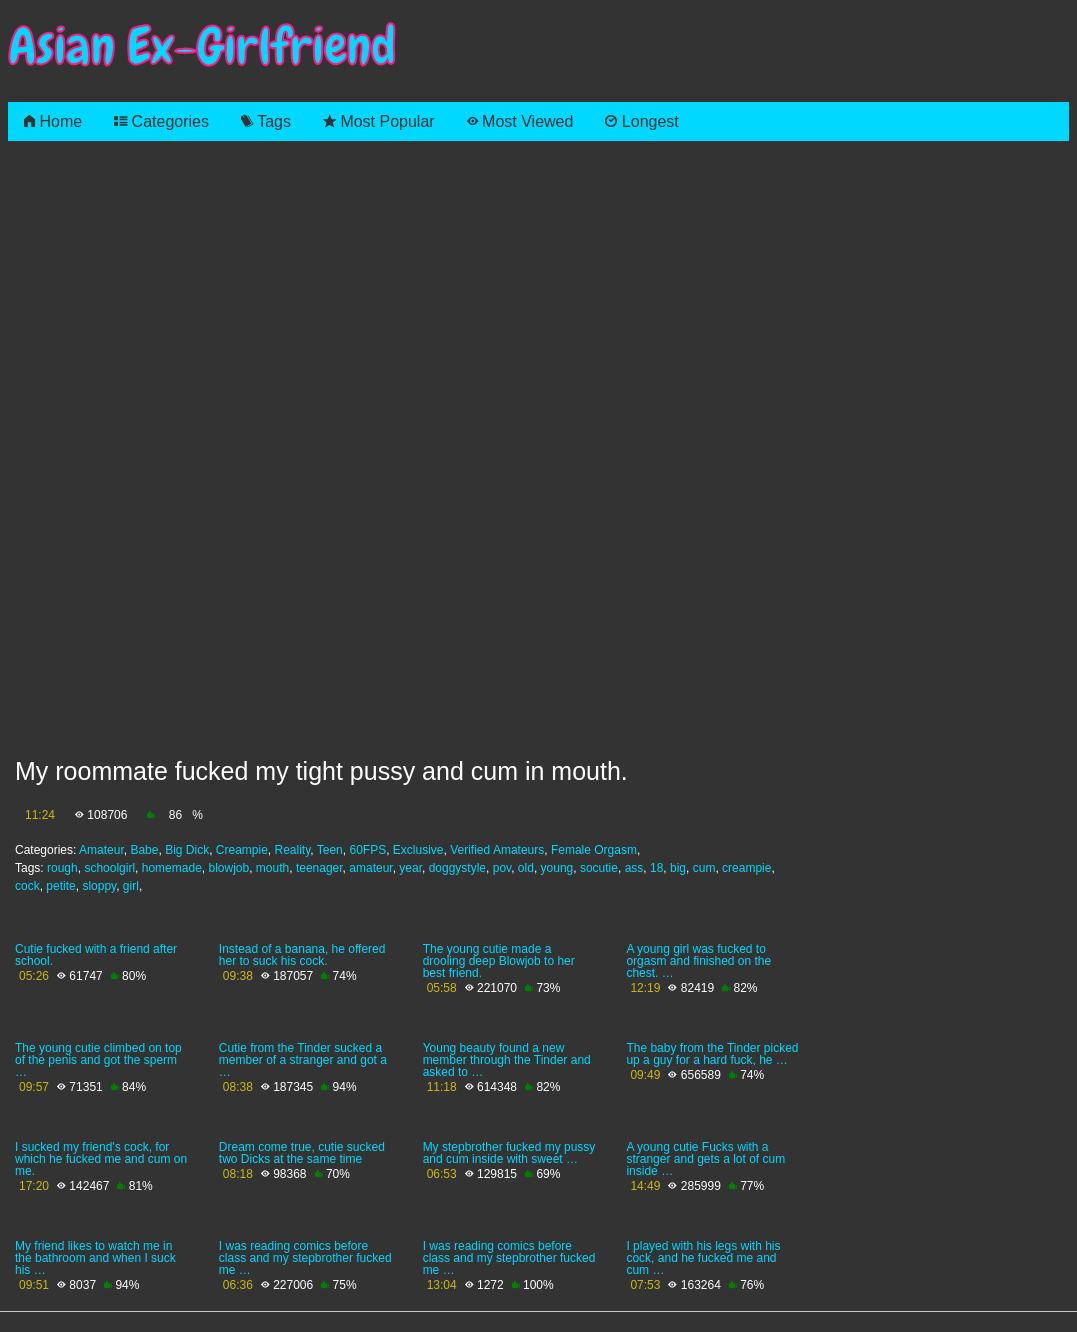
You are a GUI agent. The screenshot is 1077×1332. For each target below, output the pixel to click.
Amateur (101, 850)
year (410, 868)
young (557, 868)
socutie (599, 868)
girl (131, 886)
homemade (172, 868)
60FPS (367, 850)
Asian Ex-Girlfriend (202, 46)
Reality (293, 850)
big (678, 868)
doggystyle (457, 868)
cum (704, 868)
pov (502, 868)
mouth (272, 868)
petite (60, 886)
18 (656, 868)
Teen (330, 850)
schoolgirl (109, 868)
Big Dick (187, 850)
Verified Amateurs (497, 850)
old (526, 868)
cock (27, 886)
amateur (370, 868)
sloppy (99, 886)
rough (62, 868)
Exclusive (418, 850)
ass (634, 868)
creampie (746, 868)
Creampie (242, 850)
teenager (319, 868)
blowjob (228, 868)
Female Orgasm (594, 850)
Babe (144, 850)
